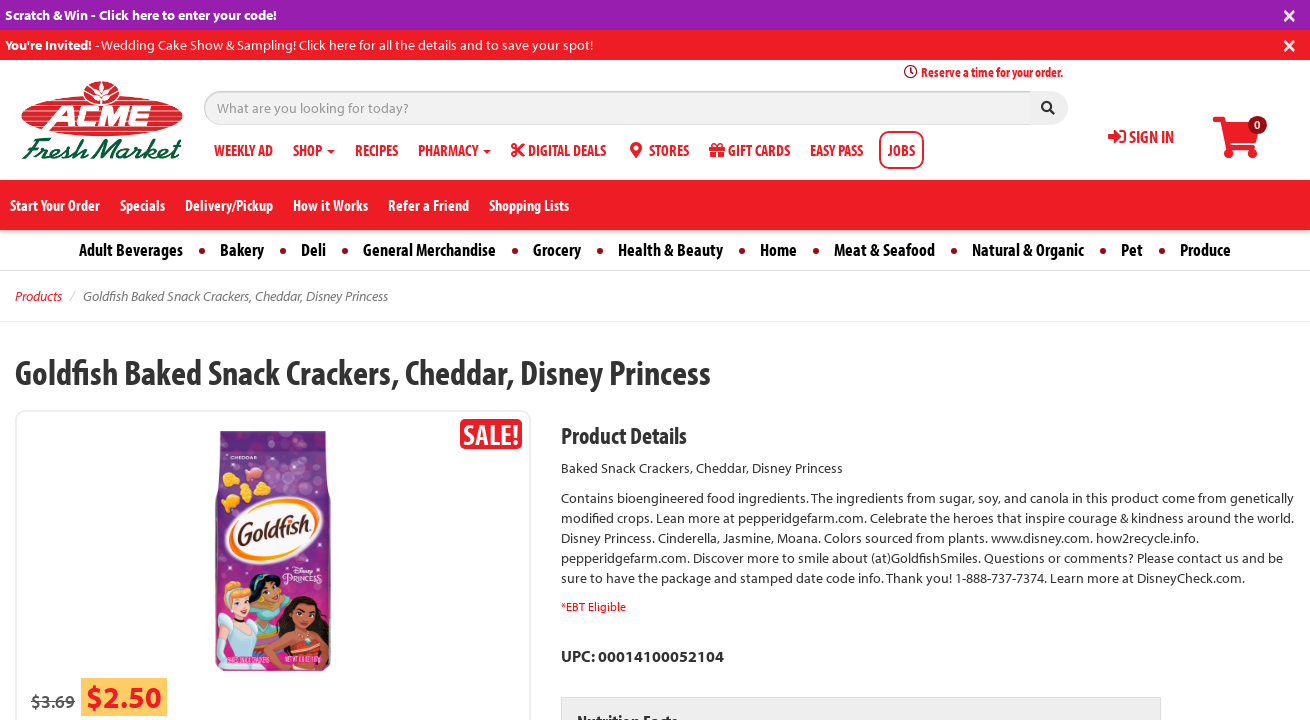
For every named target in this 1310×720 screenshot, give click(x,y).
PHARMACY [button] (454, 150)
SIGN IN (1141, 136)
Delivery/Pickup (229, 205)
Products (38, 296)
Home (778, 249)
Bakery (242, 249)
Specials (142, 205)
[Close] (1289, 13)
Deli (313, 249)
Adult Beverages (131, 249)
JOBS (901, 150)
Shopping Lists (529, 205)
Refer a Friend (428, 205)
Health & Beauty (670, 249)
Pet (1132, 249)
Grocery (557, 249)
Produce (1205, 249)
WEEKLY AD (243, 150)
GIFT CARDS (749, 150)
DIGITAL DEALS (558, 150)
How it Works (330, 205)
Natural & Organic (1028, 249)
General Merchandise (429, 249)
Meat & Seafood (884, 249)
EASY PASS (836, 150)
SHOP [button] (314, 150)
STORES (657, 150)
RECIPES (376, 150)
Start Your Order (55, 205)
